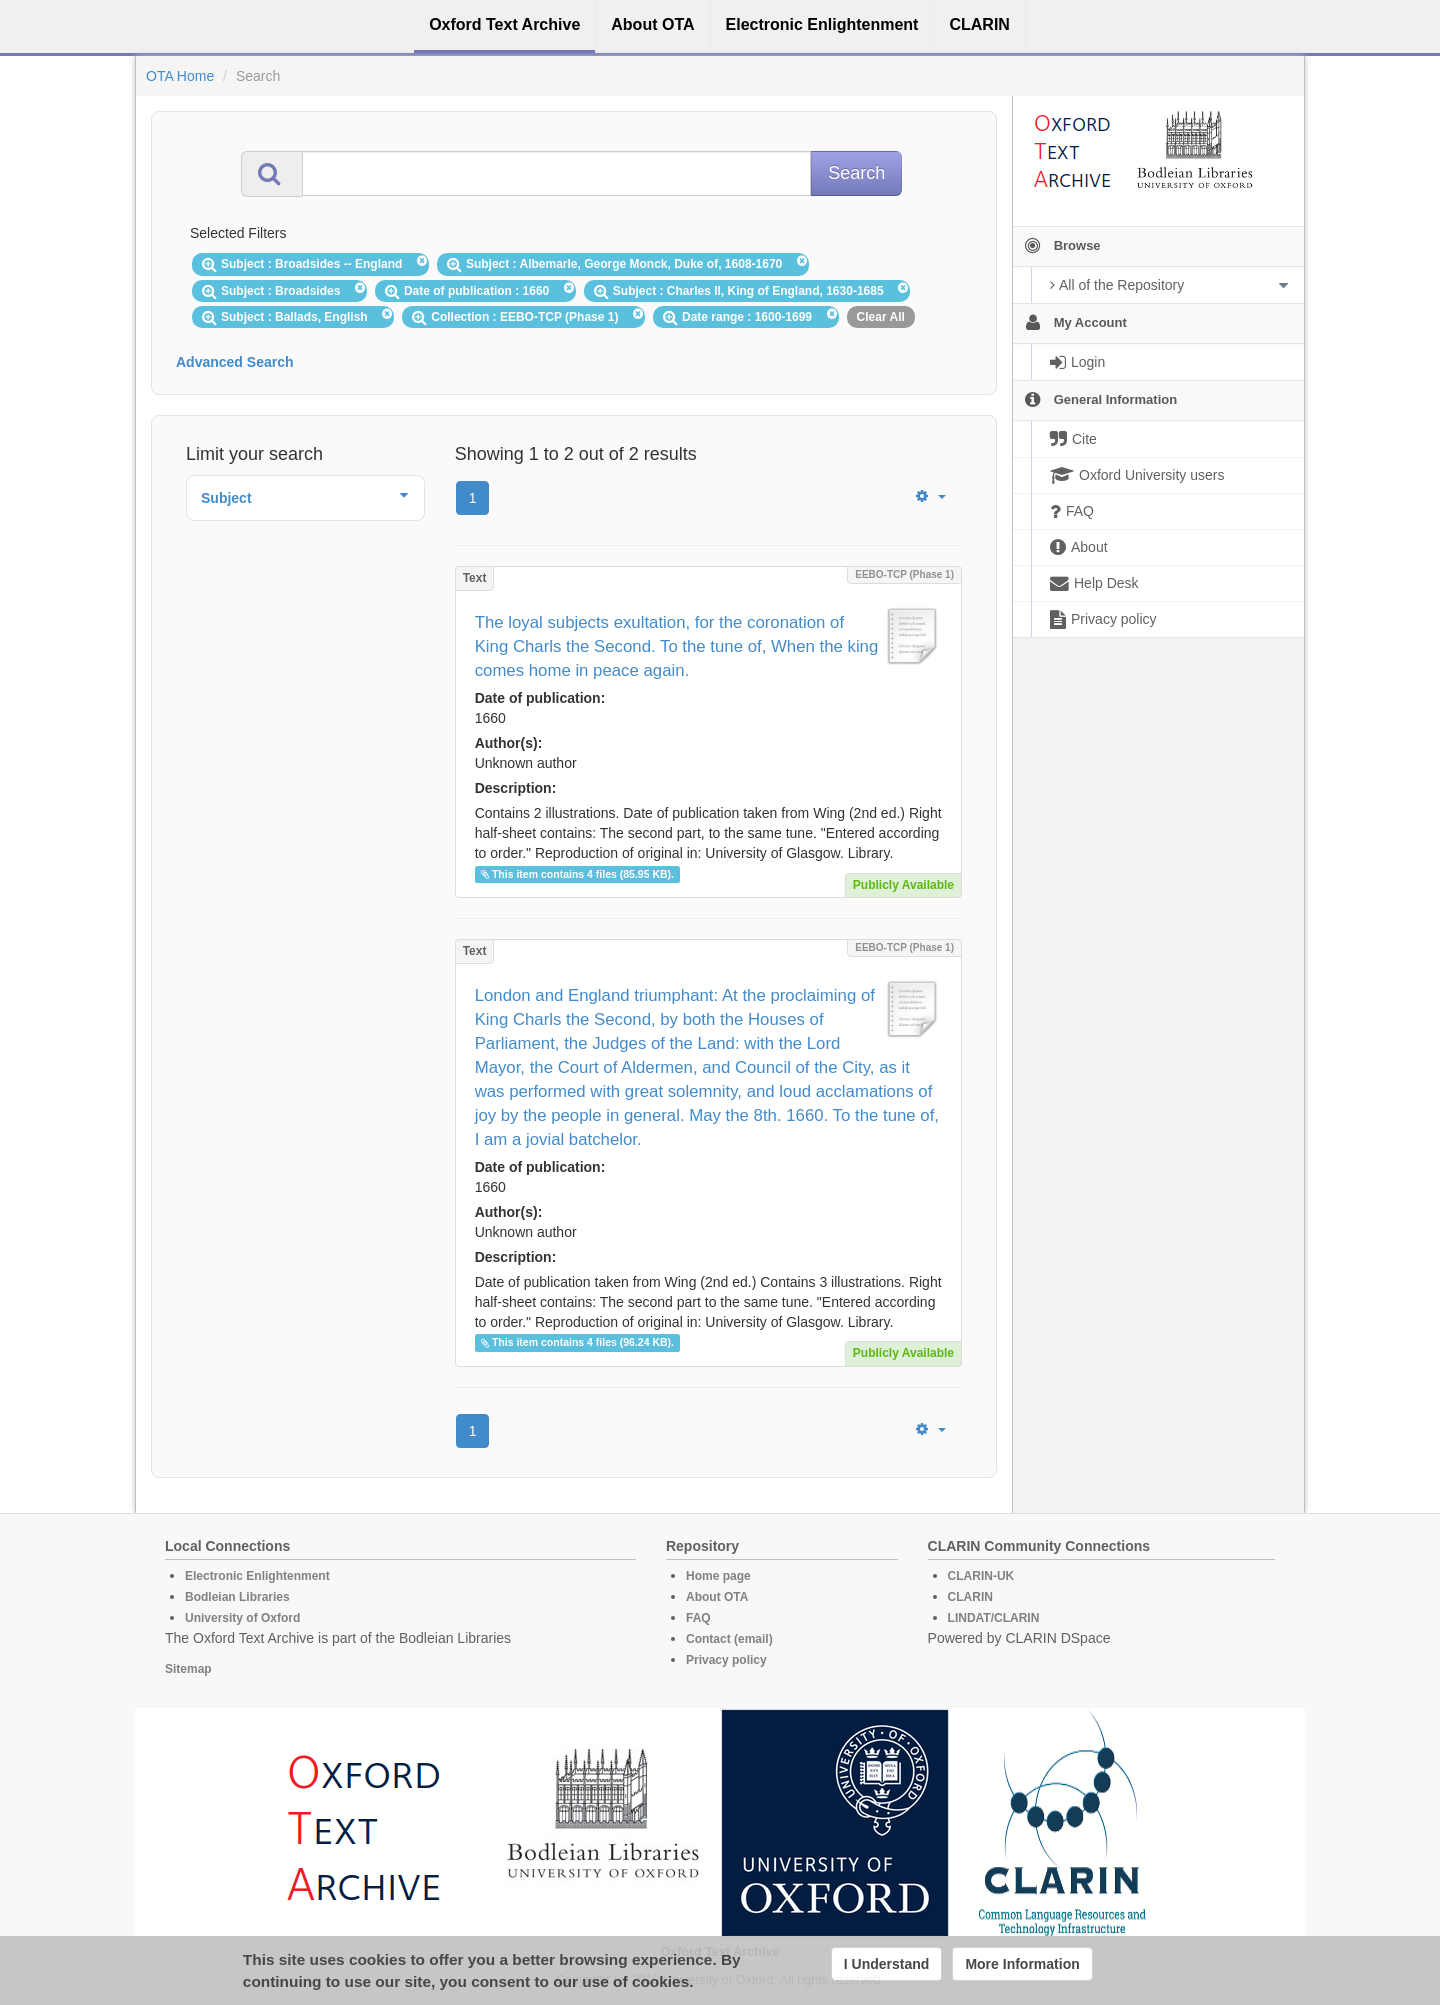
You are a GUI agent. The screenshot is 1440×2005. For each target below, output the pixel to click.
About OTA (717, 1597)
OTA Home (180, 76)
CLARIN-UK (981, 1576)
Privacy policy (726, 1660)
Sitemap (188, 1669)
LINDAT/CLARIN (994, 1618)
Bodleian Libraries (237, 1597)
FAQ (698, 1618)
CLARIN (970, 1597)
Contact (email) (729, 1639)
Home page (718, 1576)
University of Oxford (242, 1618)
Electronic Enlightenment (257, 1576)
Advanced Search (235, 362)
